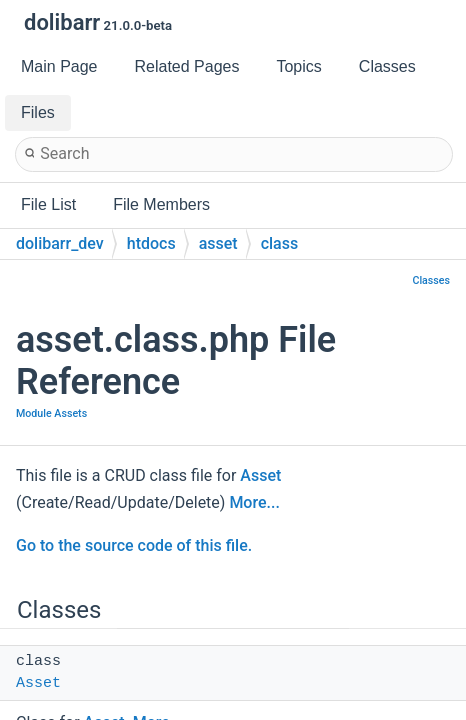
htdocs (151, 243)
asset (218, 243)
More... (254, 502)
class (280, 243)
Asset (260, 475)
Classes (431, 280)
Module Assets (51, 413)
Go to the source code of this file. (134, 545)
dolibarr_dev (60, 243)
